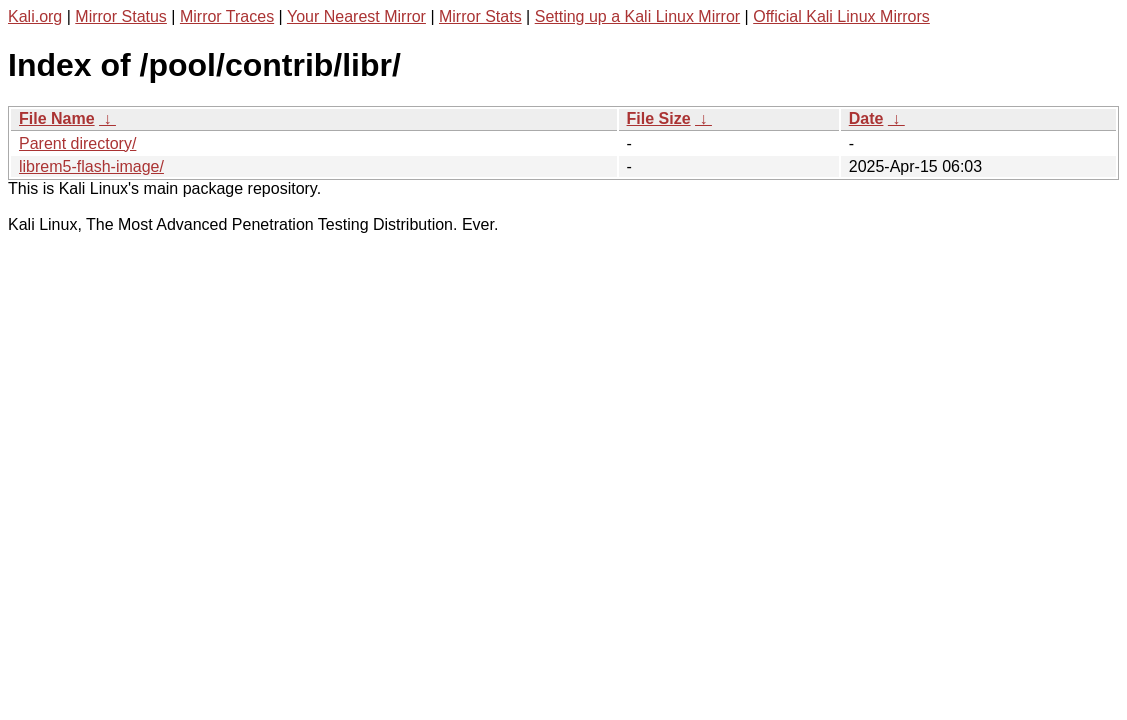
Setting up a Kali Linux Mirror (637, 16)
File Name (57, 118)
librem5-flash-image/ (91, 166)
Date (866, 118)
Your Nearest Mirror (356, 16)
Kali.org (35, 16)
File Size (659, 118)
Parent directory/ (77, 143)
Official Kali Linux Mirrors (841, 16)
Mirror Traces (227, 16)
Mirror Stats (480, 16)
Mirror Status (121, 16)
